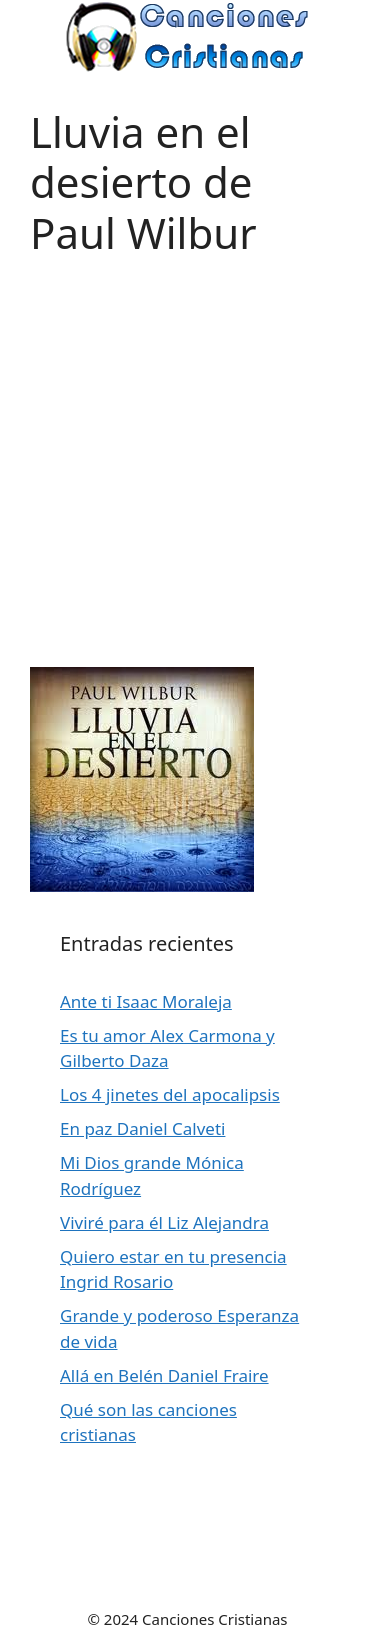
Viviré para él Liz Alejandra (164, 1222)
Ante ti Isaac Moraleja (146, 1001)
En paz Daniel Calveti (142, 1128)
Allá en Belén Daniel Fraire (164, 1375)
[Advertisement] (187, 445)
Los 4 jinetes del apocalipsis (170, 1094)
